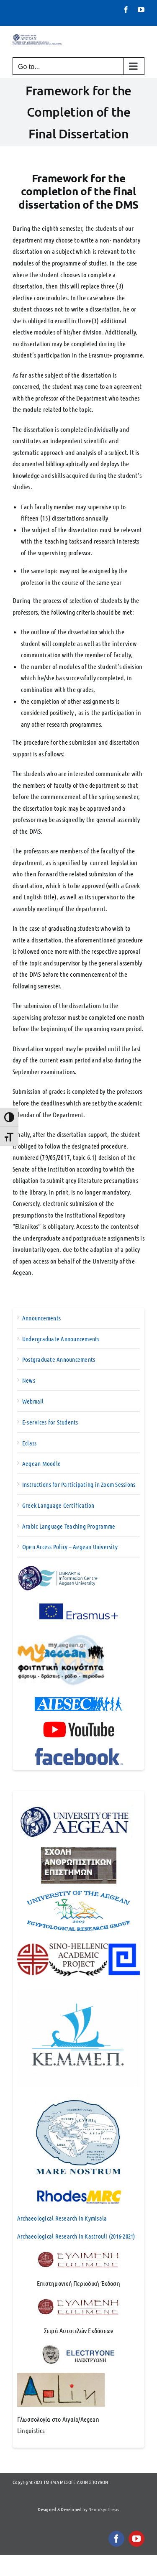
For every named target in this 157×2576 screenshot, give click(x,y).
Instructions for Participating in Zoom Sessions (78, 1484)
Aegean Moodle (41, 1463)
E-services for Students (50, 1422)
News (28, 1380)
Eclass (29, 1443)
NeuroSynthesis (103, 2509)
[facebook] (116, 2539)
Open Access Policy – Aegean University (70, 1546)
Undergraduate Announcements (60, 1339)
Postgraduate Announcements (58, 1359)
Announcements (41, 1318)
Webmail (33, 1401)
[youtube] (136, 2539)
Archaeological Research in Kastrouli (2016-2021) (76, 2236)
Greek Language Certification (58, 1505)
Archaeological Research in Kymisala (62, 2218)
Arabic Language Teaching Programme (68, 1526)
